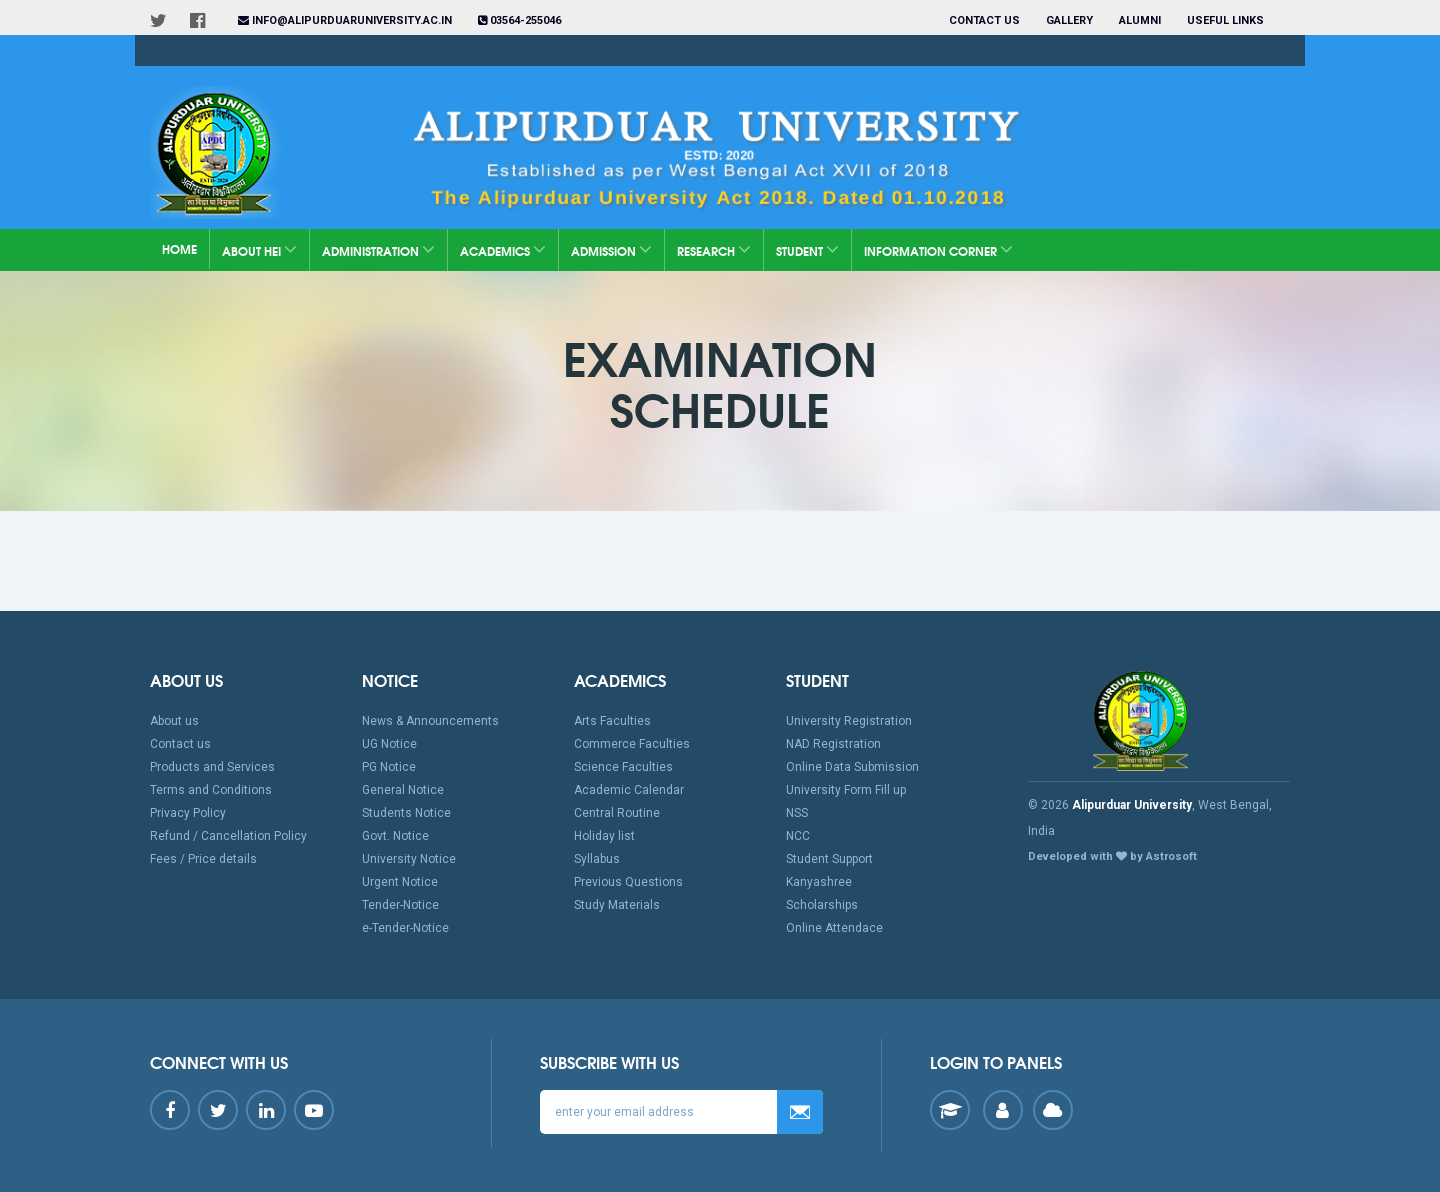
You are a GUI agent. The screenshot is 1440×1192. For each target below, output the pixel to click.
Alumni (1140, 20)
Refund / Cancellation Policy (228, 836)
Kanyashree (819, 882)
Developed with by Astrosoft (1112, 856)
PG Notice (389, 767)
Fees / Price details (203, 859)
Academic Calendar (629, 790)
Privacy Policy (188, 813)
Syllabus (597, 859)
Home (179, 248)
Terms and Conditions (211, 790)
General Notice (403, 790)
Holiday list (604, 836)
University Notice (409, 859)
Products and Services (212, 767)
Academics (503, 249)
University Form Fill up (846, 790)
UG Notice (389, 744)
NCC (798, 836)
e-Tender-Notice (405, 928)
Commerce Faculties (632, 744)
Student (807, 249)
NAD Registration (833, 744)
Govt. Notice (395, 836)
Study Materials (617, 905)
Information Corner (938, 249)
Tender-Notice (400, 905)
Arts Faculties (612, 721)
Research (714, 249)
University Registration (849, 721)
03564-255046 (519, 20)
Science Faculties (623, 767)
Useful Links (1227, 20)
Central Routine (617, 813)
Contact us (984, 20)
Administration (378, 249)
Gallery (1069, 20)
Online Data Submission (852, 767)
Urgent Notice (400, 882)
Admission (611, 249)
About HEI (259, 249)
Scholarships (822, 905)
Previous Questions (628, 882)
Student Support (829, 859)
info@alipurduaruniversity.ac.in (345, 20)
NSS (797, 813)
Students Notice (406, 813)
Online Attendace (834, 928)
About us (174, 721)
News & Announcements (430, 721)
